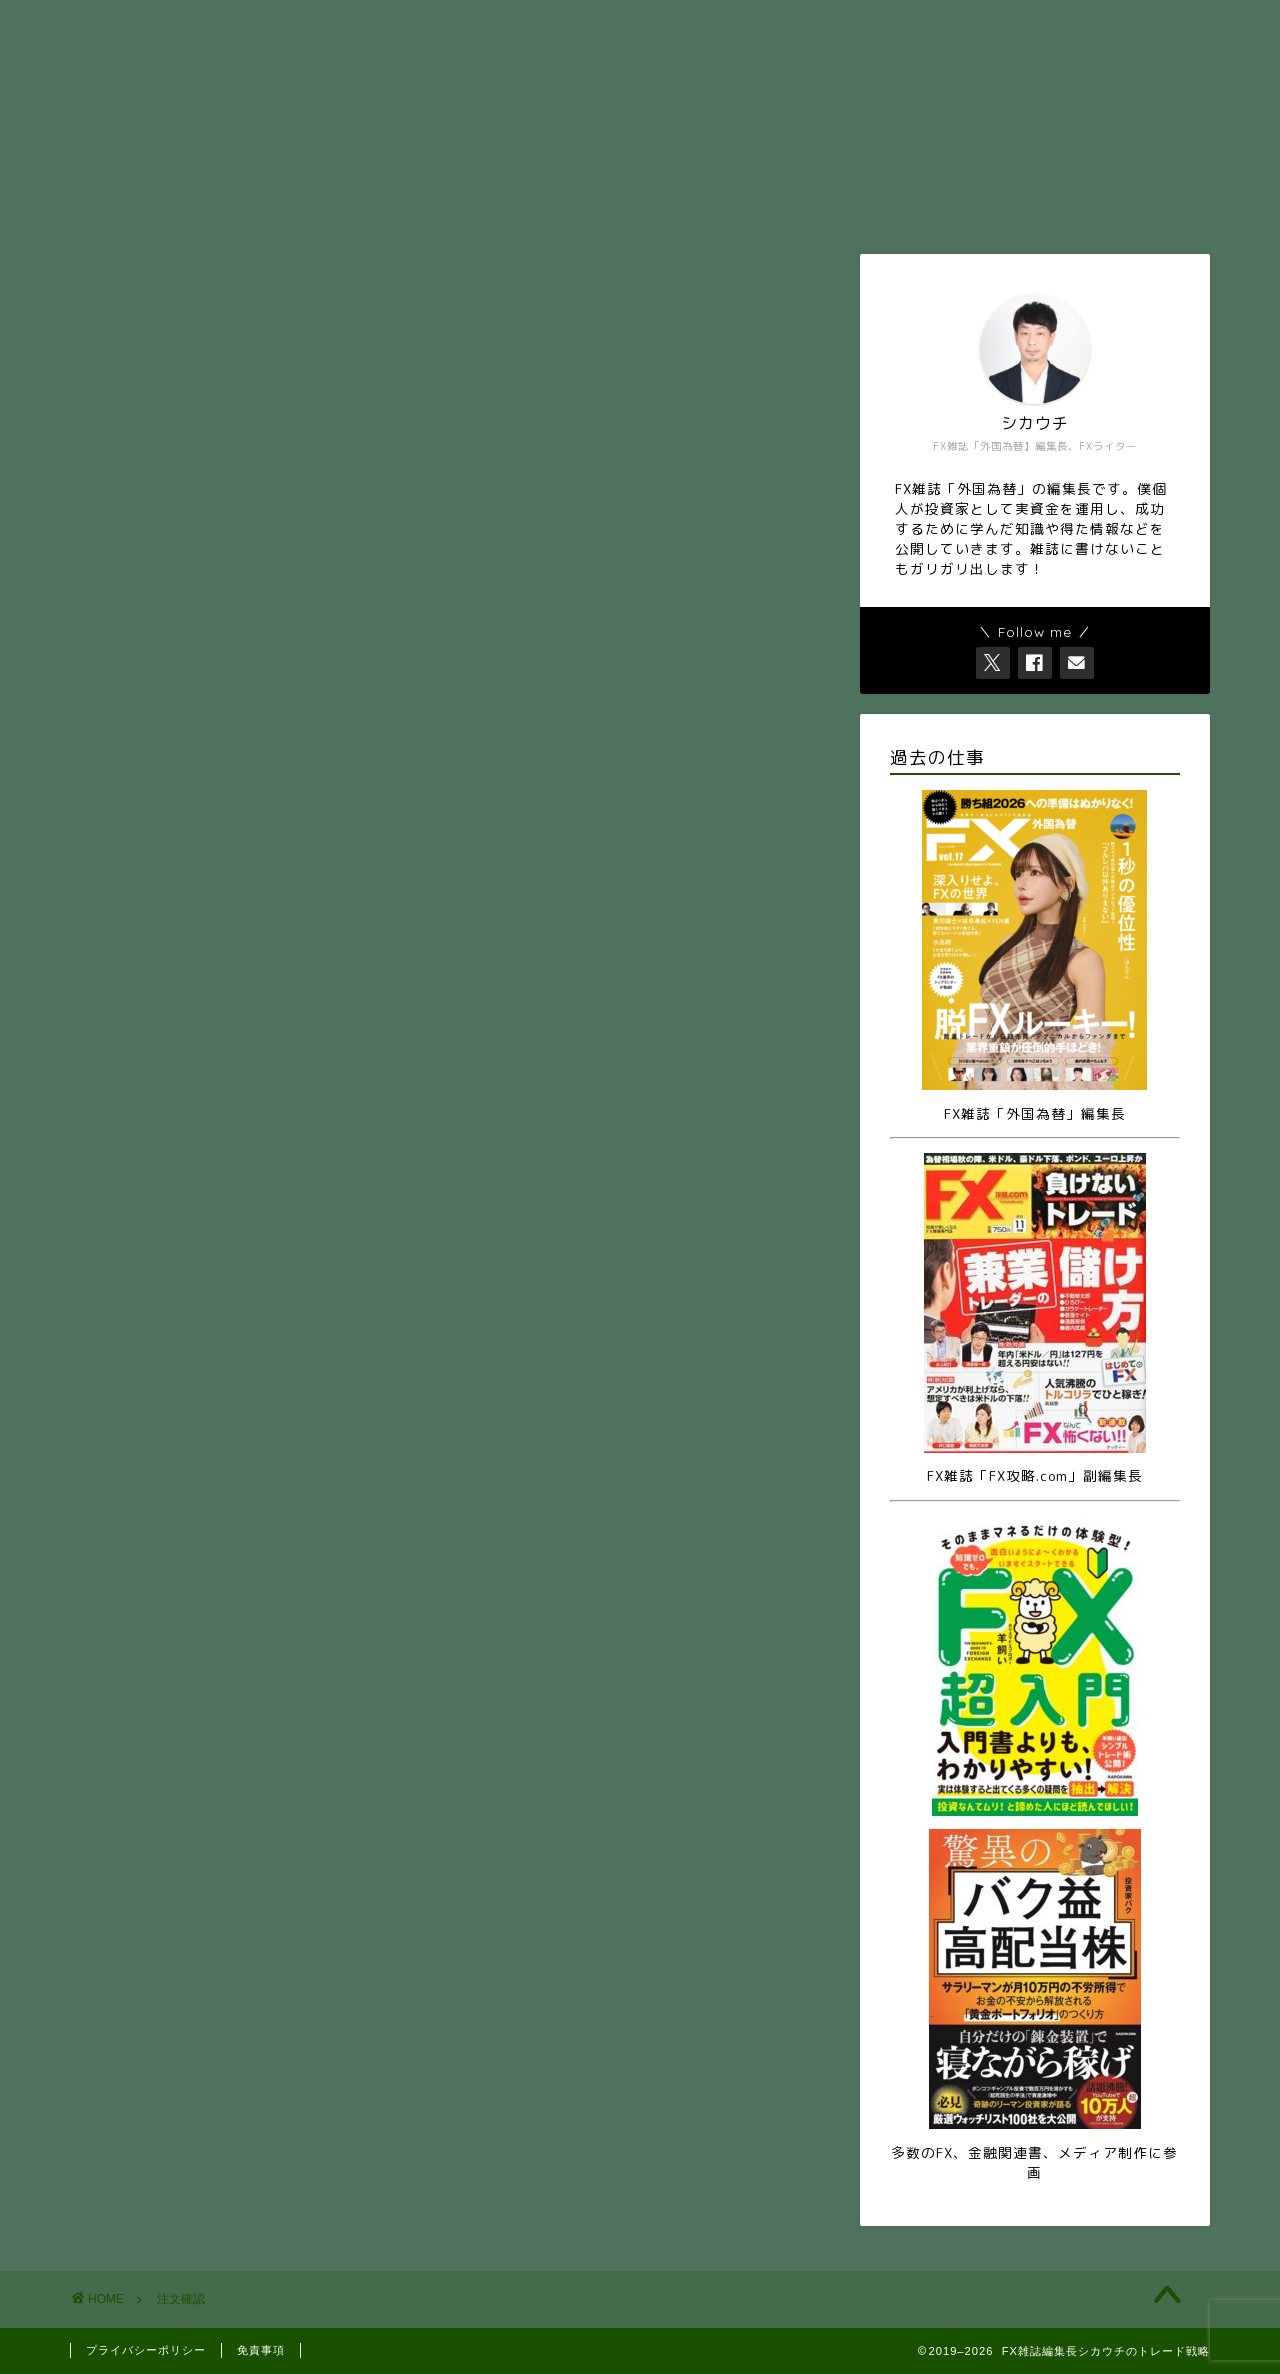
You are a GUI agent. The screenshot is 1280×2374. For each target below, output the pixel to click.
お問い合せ (432, 24)
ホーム (191, 24)
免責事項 (261, 2350)
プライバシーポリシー (146, 2350)
